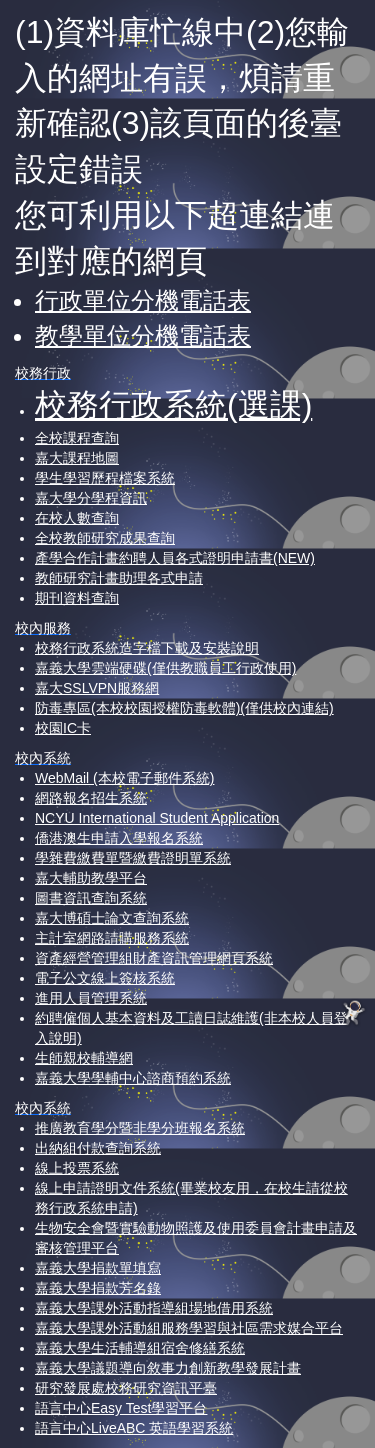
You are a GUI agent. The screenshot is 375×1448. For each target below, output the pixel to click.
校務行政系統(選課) (173, 405)
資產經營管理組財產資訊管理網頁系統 (154, 958)
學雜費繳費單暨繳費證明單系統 (133, 858)
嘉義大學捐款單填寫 (98, 1268)
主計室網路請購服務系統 (112, 938)
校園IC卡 (63, 728)
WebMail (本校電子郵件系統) (124, 778)
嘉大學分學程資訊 (91, 498)
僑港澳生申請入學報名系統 (119, 838)
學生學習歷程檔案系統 (105, 478)
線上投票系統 (77, 1168)
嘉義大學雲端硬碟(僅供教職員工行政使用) (165, 668)
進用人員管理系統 (91, 998)
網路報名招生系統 (91, 798)
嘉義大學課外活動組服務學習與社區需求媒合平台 (189, 1328)
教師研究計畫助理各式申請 (119, 578)
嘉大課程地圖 (77, 458)
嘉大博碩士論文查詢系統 (112, 918)
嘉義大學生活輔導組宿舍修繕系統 (140, 1348)
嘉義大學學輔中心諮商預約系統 (133, 1078)
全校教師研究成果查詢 (105, 538)
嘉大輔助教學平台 (91, 878)
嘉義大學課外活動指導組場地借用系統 (154, 1308)
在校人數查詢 (77, 518)
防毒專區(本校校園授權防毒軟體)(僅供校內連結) (184, 708)
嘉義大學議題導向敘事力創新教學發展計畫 (168, 1368)
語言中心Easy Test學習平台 (121, 1408)
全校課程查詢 (77, 438)
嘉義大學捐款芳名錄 (98, 1288)
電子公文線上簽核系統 (105, 978)
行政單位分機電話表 (143, 300)
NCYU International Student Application (157, 818)
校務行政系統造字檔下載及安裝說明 (147, 648)
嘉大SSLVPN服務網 (97, 688)
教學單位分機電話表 (143, 335)
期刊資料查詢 (77, 598)
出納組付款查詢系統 (98, 1148)
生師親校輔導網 (84, 1058)
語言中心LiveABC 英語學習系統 (134, 1428)
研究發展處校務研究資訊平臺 (126, 1388)
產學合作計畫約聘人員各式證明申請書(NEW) (175, 558)
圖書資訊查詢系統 (91, 898)
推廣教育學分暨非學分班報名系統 (140, 1128)
